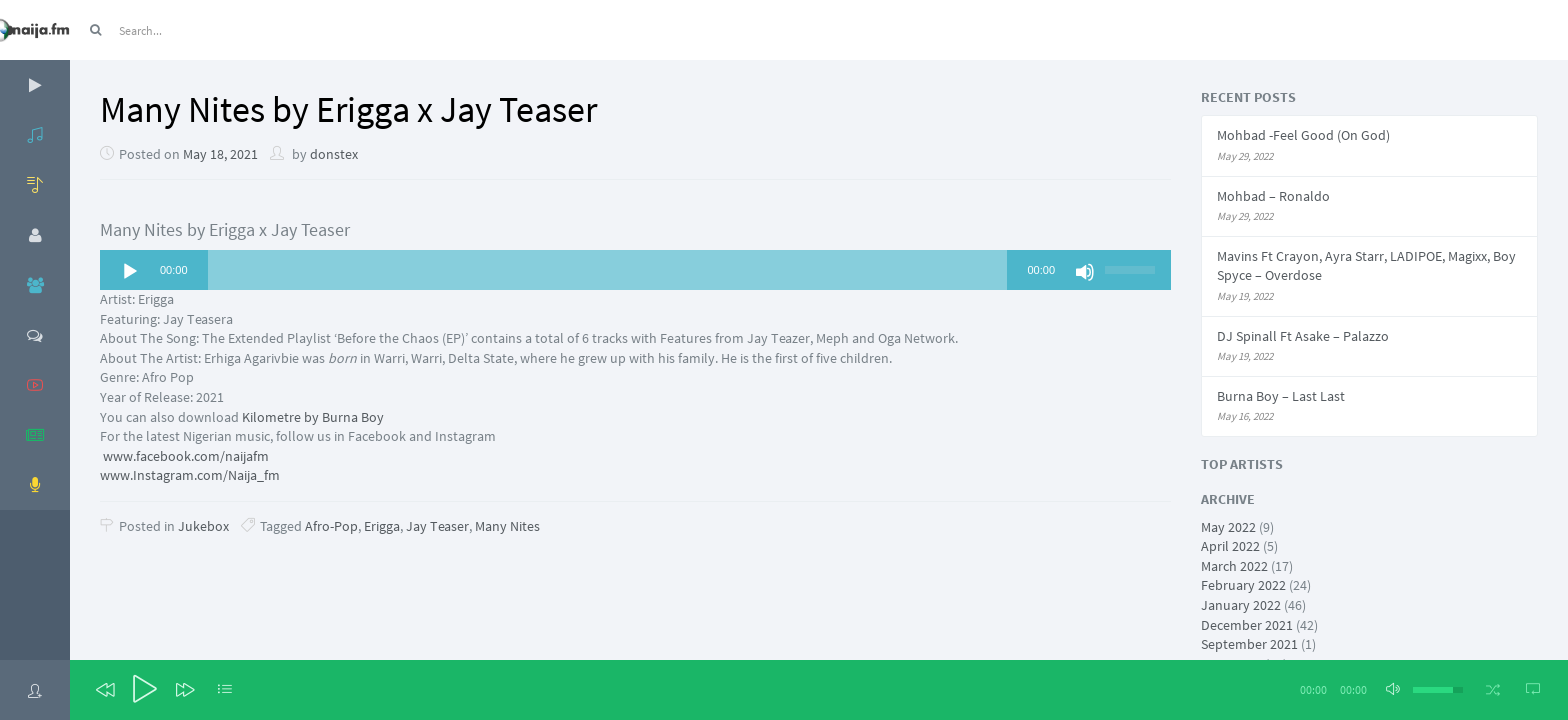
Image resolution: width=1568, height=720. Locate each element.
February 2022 (1243, 585)
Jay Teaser (437, 526)
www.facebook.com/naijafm (184, 456)
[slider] (608, 270)
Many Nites (507, 526)
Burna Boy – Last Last (1281, 396)
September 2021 (1249, 644)
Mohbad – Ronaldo (1273, 196)
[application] (635, 270)
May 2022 (1228, 527)
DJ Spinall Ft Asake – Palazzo (1303, 336)
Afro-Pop (331, 526)
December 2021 (1247, 625)
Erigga (382, 526)
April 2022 (1230, 546)
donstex (334, 154)
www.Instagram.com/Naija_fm (190, 475)
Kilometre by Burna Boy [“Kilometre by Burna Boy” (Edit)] (313, 417)
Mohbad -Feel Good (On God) (1303, 135)
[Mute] (1085, 272)
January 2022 (1241, 605)
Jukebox (203, 526)
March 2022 (1234, 566)
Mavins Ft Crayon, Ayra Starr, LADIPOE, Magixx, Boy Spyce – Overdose (1366, 266)
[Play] (130, 272)
